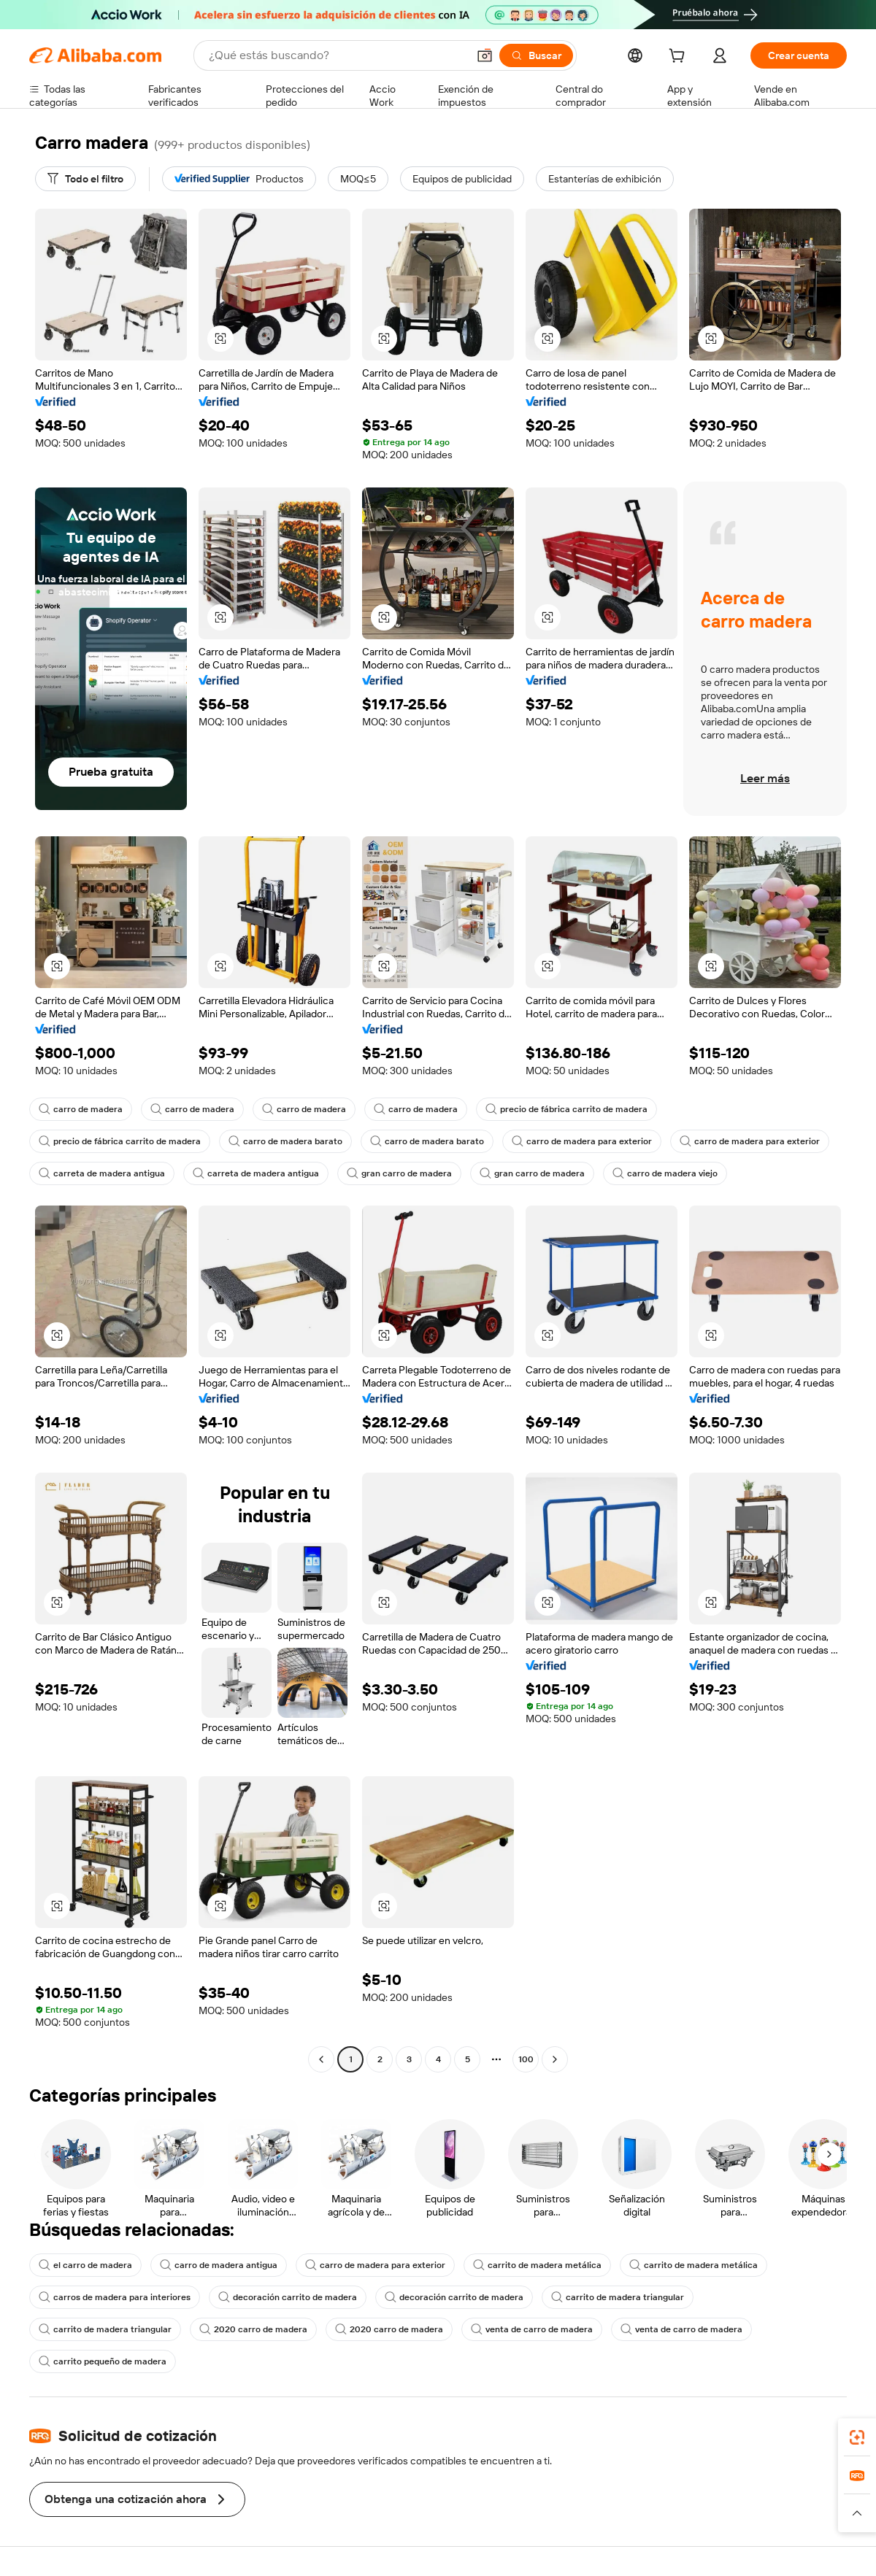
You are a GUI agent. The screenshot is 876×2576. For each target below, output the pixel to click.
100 (526, 2059)
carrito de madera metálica (537, 2265)
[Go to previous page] (321, 2059)
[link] (857, 2437)
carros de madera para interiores (115, 2297)
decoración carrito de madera (287, 2297)
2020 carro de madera (253, 2329)
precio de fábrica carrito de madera (566, 1109)
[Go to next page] (555, 2059)
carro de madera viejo (665, 1173)
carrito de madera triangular (617, 2297)
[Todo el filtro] (85, 178)
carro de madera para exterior (582, 1141)
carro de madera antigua (218, 2265)
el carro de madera (85, 2265)
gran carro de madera (399, 1173)
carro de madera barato (285, 1141)
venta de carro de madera (532, 2329)
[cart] (680, 57)
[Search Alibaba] (336, 55)
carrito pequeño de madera (102, 2361)
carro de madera (81, 1109)
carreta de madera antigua (102, 1173)
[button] (484, 55)
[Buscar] (536, 55)
